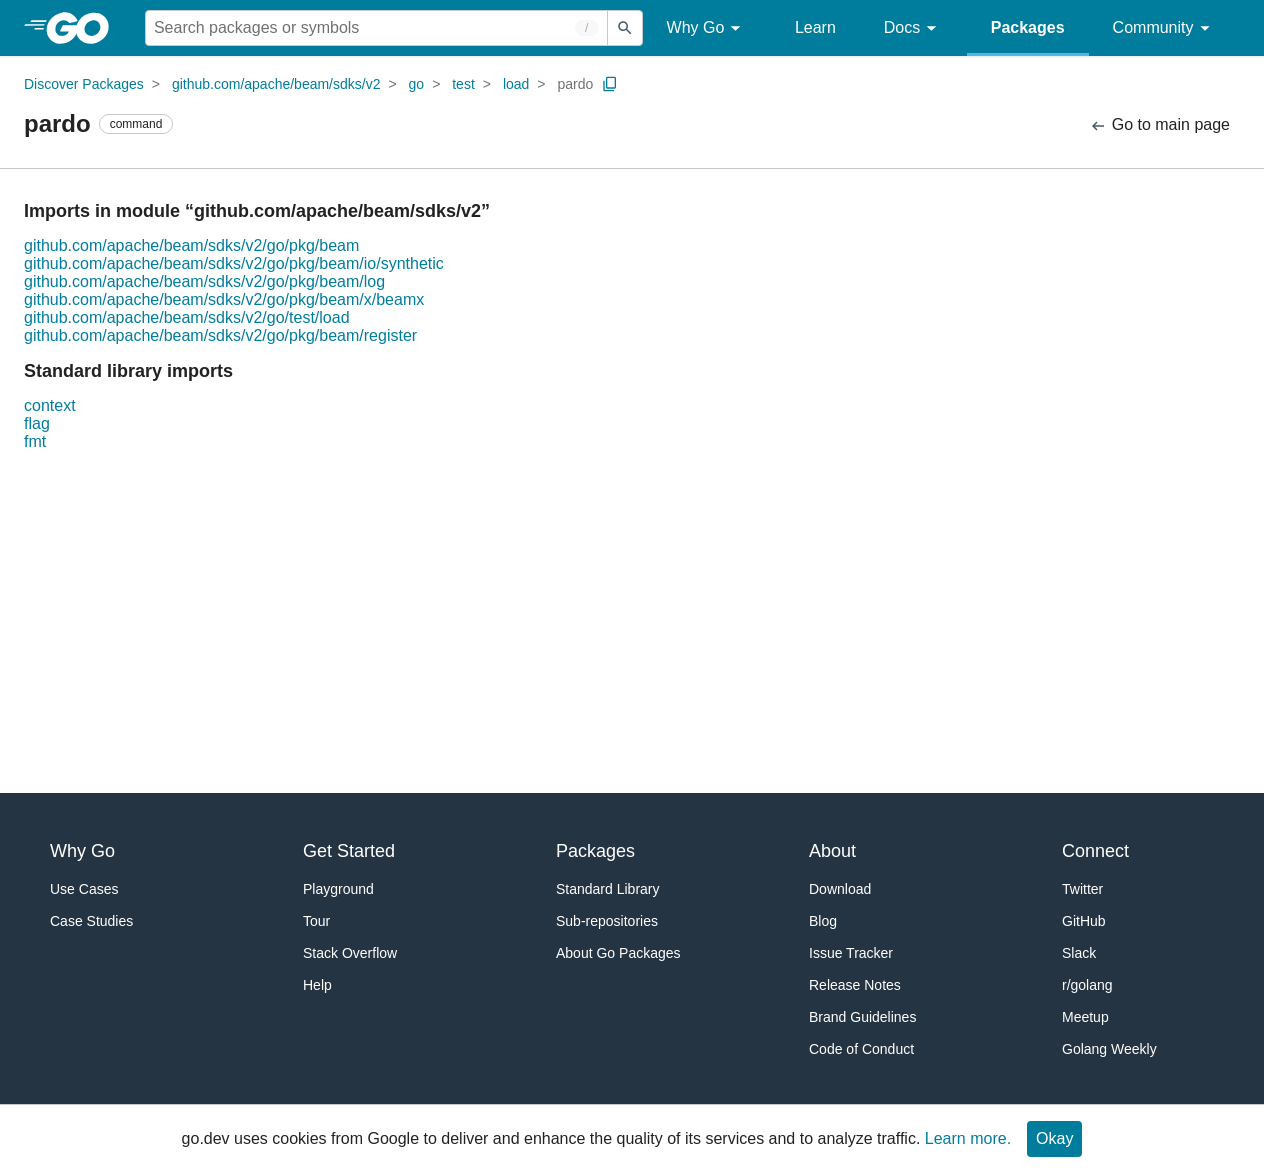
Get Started (349, 851)
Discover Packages (84, 84)
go (417, 84)
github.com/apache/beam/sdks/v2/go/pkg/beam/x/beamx (224, 299)
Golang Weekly (1109, 1049)
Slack (1079, 953)
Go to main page (1159, 125)
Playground (338, 889)
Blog (823, 921)
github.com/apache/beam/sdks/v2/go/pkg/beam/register (220, 335)
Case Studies (91, 921)
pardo (575, 84)
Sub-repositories (607, 921)
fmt (35, 441)
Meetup (1085, 1017)
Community (1164, 28)
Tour (316, 921)
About (832, 851)
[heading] (84, 28)
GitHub (1084, 921)
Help (317, 985)
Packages (1028, 27)
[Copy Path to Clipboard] (610, 84)
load (516, 84)
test (463, 84)
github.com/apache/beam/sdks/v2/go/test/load (187, 317)
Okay (1054, 1138)
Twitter (1082, 889)
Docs (913, 28)
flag (37, 423)
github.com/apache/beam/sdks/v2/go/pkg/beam (191, 245)
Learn (815, 27)
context (50, 405)
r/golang (1087, 985)
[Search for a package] (376, 28)
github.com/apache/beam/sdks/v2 (276, 84)
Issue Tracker (851, 953)
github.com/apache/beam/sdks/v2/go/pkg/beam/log (204, 281)
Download (840, 889)
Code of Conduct (861, 1049)
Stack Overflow (350, 953)
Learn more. (968, 1138)
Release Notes (855, 985)
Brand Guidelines (862, 1017)
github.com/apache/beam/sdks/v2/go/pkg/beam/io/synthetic (234, 263)
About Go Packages (618, 953)
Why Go (707, 28)
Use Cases (84, 889)
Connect (1095, 851)
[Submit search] (625, 28)
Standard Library (608, 889)
